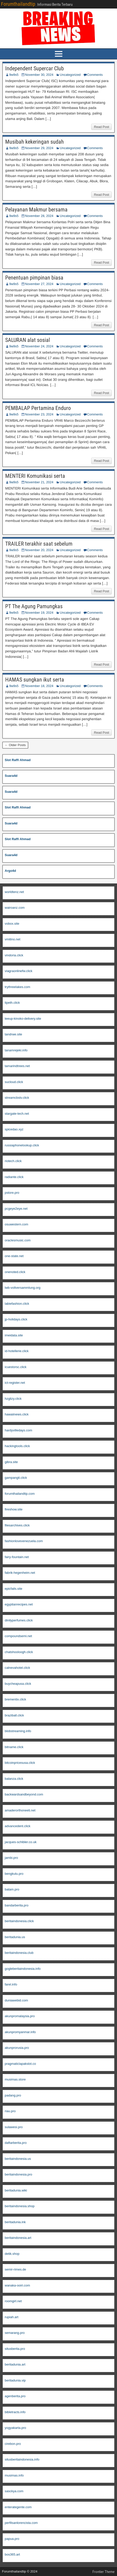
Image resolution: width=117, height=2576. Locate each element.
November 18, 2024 (39, 686)
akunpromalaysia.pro (20, 2016)
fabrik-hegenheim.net (20, 1573)
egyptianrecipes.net (19, 1604)
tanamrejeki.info (16, 1050)
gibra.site (11, 1462)
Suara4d (11, 776)
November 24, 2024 (39, 346)
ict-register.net (15, 1383)
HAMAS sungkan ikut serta (34, 680)
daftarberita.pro (16, 2143)
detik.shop (12, 2254)
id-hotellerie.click (17, 1351)
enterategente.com (18, 2507)
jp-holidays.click (16, 1319)
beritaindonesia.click (19, 1921)
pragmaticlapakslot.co (20, 2064)
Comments (95, 75)
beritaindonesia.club (19, 1953)
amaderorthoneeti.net (20, 1810)
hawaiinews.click (17, 1414)
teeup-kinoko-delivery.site (23, 1018)
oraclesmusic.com (18, 1240)
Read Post (101, 127)
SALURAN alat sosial (27, 340)
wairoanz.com (15, 907)
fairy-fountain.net (17, 1557)
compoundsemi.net (18, 1636)
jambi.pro (11, 1858)
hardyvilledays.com (18, 1430)
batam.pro (12, 1889)
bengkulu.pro (14, 1874)
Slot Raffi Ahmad (18, 760)
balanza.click (14, 1779)
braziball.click (14, 1715)
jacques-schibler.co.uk (21, 1842)
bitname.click (14, 1747)
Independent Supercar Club (34, 68)
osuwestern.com (16, 1224)
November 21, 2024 (39, 482)
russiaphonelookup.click (22, 1145)
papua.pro (12, 2539)
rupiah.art (11, 2317)
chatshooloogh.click (19, 1652)
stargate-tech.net (17, 1113)
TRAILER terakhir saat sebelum (39, 544)
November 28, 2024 (39, 216)
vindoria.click (14, 955)
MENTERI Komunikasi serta (35, 476)
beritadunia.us (15, 1937)
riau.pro (10, 2111)
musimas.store (15, 2079)
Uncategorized (70, 75)
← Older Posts (15, 745)
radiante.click (14, 1177)
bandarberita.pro (16, 1905)
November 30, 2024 (39, 75)
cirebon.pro (13, 2444)
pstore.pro (12, 1192)
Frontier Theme (103, 2572)
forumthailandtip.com (20, 1493)
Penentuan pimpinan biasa (34, 278)
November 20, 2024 (39, 550)
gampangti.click (16, 1478)
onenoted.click (15, 1272)
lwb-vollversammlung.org (22, 1287)
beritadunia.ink (15, 2222)
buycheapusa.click (18, 1683)
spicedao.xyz (14, 1129)
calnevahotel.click (17, 1668)
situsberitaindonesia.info (22, 2459)
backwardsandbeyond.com (24, 1794)
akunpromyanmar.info (20, 2032)
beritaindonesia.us (18, 2159)
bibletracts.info (15, 2412)
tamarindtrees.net (17, 1066)
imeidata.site (14, 1335)
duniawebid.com (16, 2000)
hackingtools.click (17, 1446)
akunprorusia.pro (17, 2048)
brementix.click (15, 1699)
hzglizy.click (13, 1398)
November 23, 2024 (39, 414)
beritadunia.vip (15, 2380)
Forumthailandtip (18, 4)
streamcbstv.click (17, 1097)
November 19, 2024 (39, 612)
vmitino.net (12, 939)
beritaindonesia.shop (20, 2206)
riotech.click (13, 1161)
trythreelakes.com (17, 987)
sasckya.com (14, 2491)
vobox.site (12, 923)
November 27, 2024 (39, 284)
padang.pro (13, 2095)
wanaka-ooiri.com (17, 2285)
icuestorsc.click (15, 1367)
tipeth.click (12, 1002)
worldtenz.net (14, 892)
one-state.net (14, 1256)
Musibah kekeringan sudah (34, 142)
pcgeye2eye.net (16, 1208)
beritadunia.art (15, 2364)
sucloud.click (14, 1082)
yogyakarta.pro (15, 2428)
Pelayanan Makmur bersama (36, 209)
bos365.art (12, 2554)
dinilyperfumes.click (19, 1620)
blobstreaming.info (18, 1731)
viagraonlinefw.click (18, 971)
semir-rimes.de (15, 2269)
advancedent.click (17, 1826)
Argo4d (10, 871)
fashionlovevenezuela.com (24, 1541)
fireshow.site (14, 1509)
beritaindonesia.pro (18, 2174)
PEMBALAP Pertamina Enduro (38, 408)
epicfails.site (13, 1588)
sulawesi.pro (14, 2127)
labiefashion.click (17, 1303)
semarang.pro (15, 2333)
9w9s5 (14, 75)
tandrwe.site (13, 1034)
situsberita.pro (15, 2349)
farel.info (11, 1984)
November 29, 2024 (39, 148)
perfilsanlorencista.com (21, 2523)
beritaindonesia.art (18, 2238)
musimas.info (14, 2475)
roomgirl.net (13, 2301)
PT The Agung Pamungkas (34, 606)
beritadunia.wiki (16, 2190)
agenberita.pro (15, 2396)
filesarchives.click (17, 1525)
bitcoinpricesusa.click (20, 1763)
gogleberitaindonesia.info (23, 1969)
